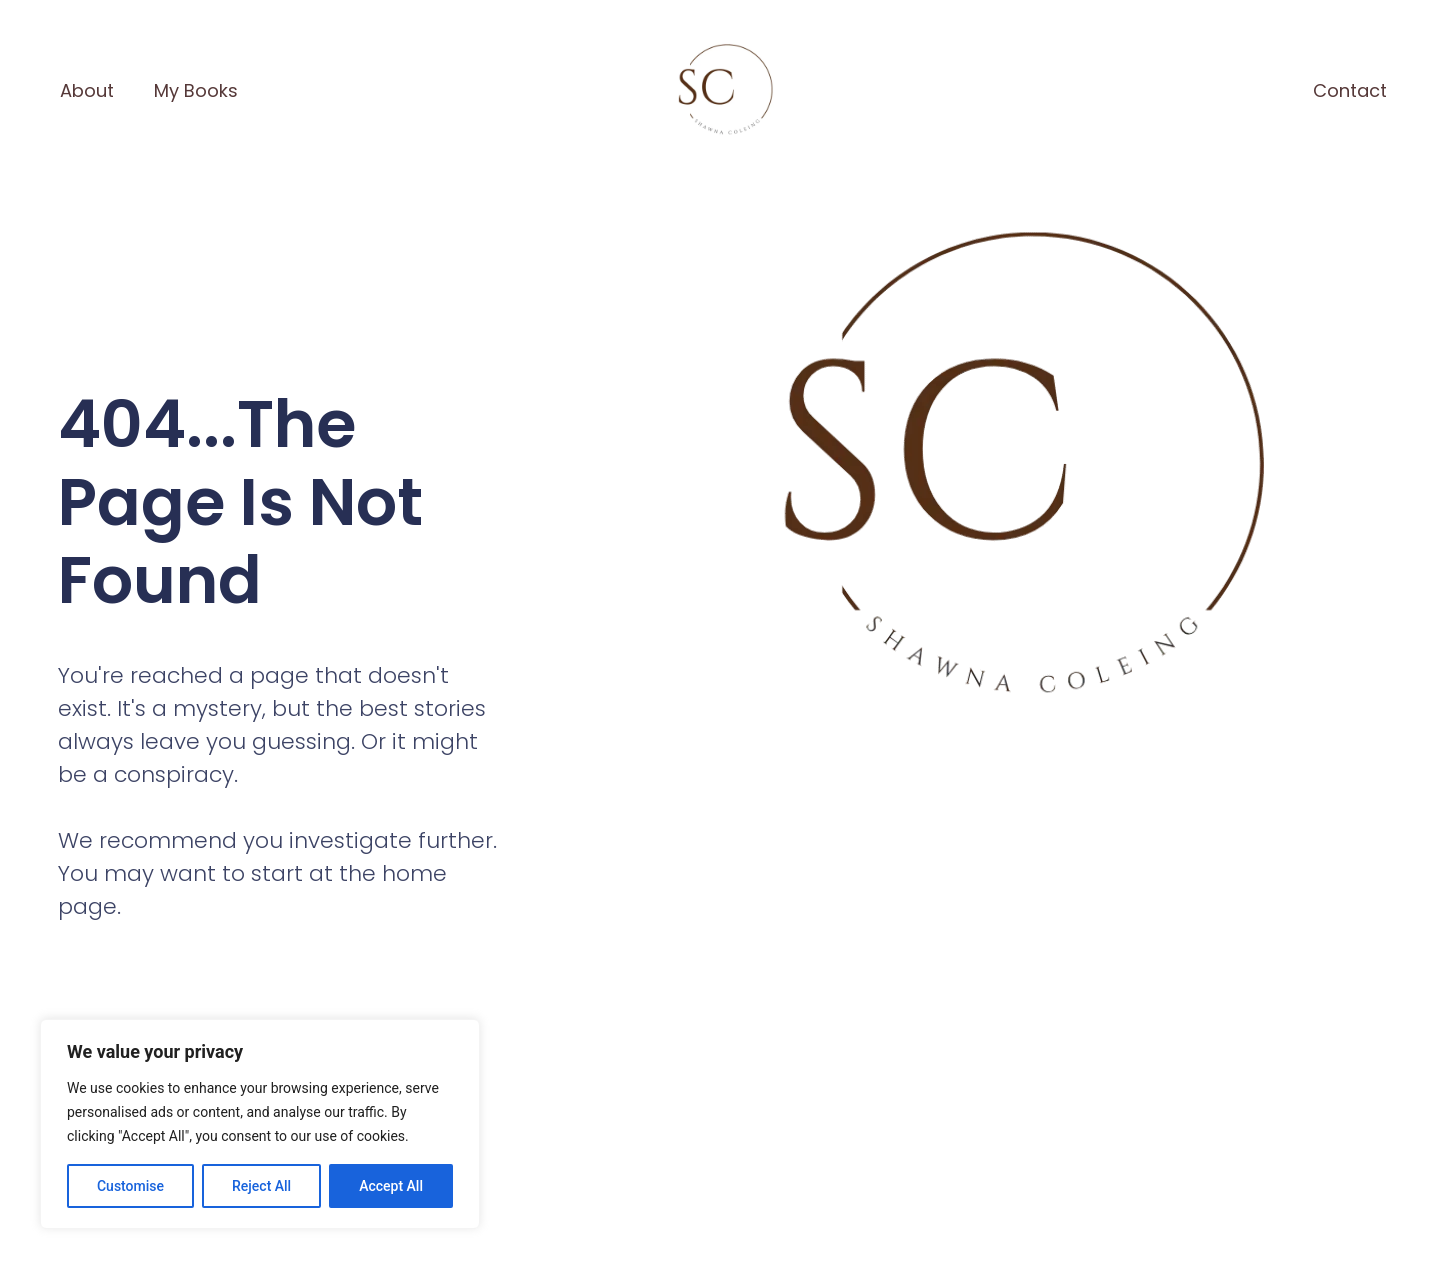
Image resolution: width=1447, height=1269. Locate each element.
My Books (196, 90)
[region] (260, 1124)
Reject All (261, 1186)
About (87, 90)
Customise (130, 1186)
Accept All (391, 1186)
